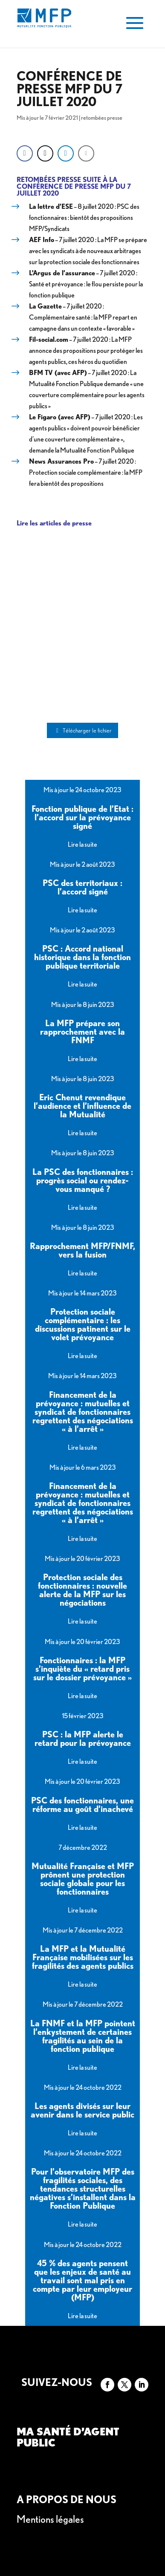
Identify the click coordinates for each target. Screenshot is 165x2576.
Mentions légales (50, 2519)
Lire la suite (82, 844)
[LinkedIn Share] (66, 153)
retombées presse (101, 117)
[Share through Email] (86, 153)
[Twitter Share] (45, 153)
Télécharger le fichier (82, 730)
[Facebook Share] (25, 153)
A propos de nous (66, 2499)
